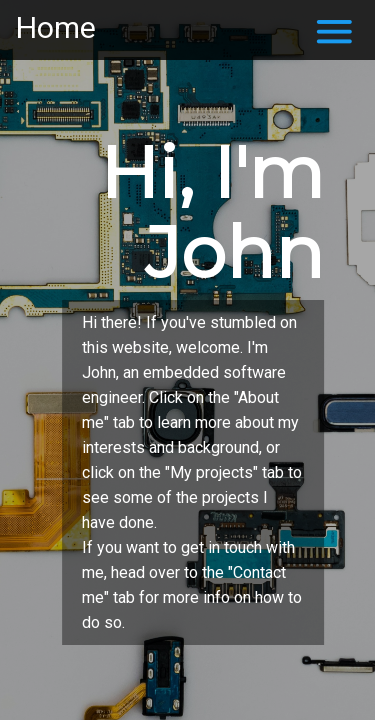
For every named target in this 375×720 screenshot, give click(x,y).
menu (334, 31)
